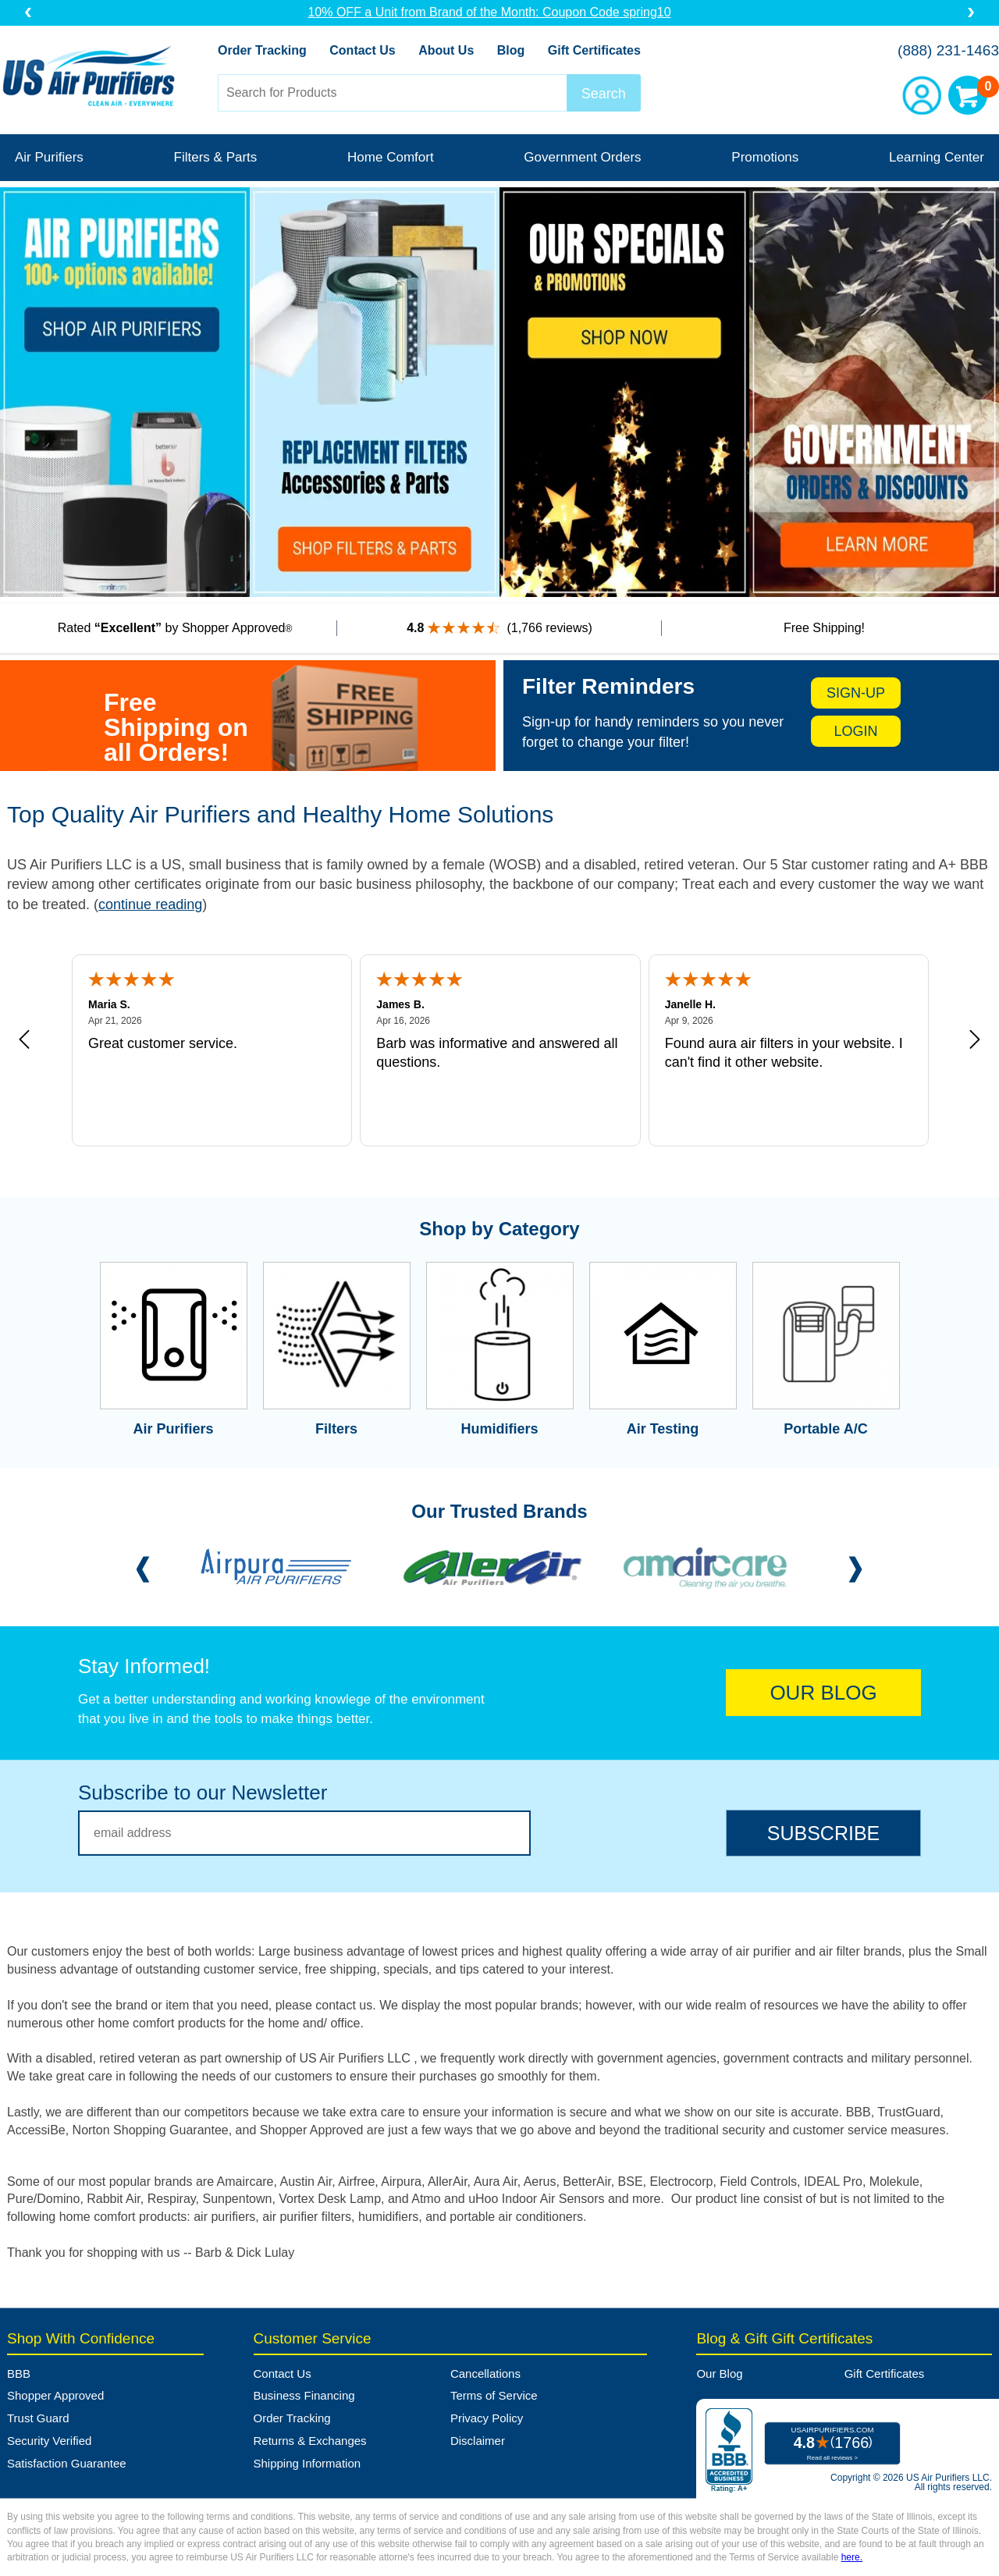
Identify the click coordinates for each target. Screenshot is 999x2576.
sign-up (856, 693)
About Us (446, 50)
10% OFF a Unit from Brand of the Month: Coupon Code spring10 (499, 12)
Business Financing (304, 2395)
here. (851, 2557)
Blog (511, 50)
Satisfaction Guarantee (66, 2463)
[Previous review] (24, 1040)
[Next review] (975, 1040)
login (856, 731)
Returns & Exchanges (310, 2440)
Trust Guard (38, 2418)
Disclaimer (477, 2440)
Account (921, 95)
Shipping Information (307, 2463)
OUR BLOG (823, 1692)
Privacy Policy (486, 2418)
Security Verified (49, 2440)
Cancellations (485, 2373)
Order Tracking (262, 50)
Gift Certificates (594, 50)
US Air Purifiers (92, 77)
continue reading (150, 904)
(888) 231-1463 (948, 50)
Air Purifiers (49, 157)
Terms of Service (494, 2395)
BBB (18, 2373)
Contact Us (362, 50)
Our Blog (719, 2373)
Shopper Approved (55, 2395)
